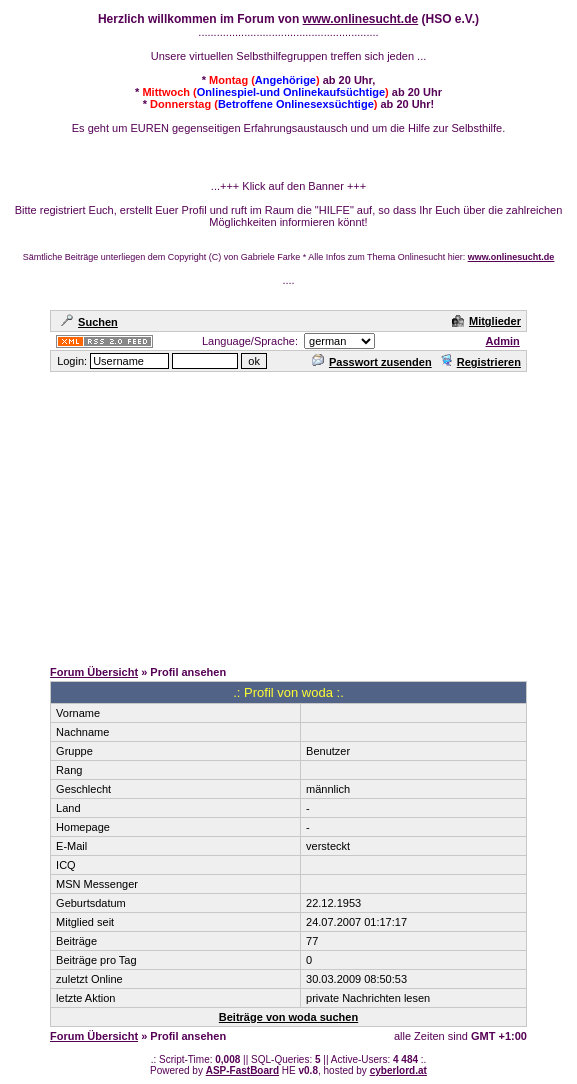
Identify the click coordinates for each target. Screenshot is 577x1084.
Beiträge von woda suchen (288, 1017)
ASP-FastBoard (242, 1070)
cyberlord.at (398, 1070)
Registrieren (480, 362)
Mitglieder (486, 321)
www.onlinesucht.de (361, 19)
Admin (503, 341)
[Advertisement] (292, 514)
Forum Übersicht (94, 672)
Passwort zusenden (372, 362)
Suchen (89, 322)
